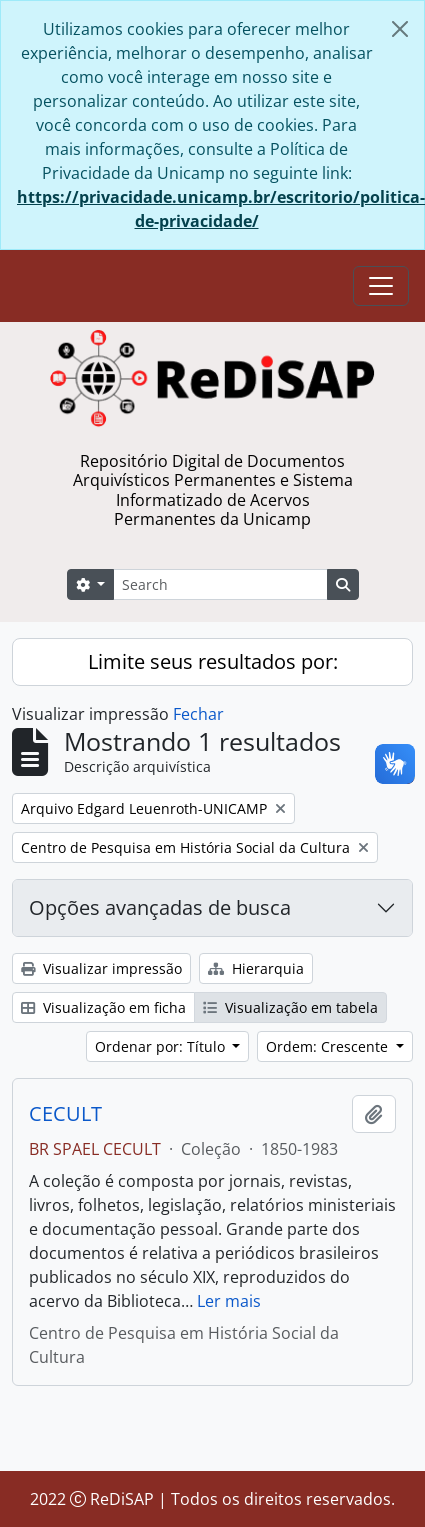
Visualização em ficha (103, 1007)
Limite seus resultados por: (213, 661)
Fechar (198, 714)
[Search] (220, 584)
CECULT (65, 1114)
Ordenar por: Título (162, 1046)
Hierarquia (256, 968)
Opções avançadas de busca (160, 907)
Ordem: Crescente (329, 1046)
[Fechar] (400, 29)
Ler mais (229, 1301)
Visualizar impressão (101, 968)
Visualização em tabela (290, 1007)
